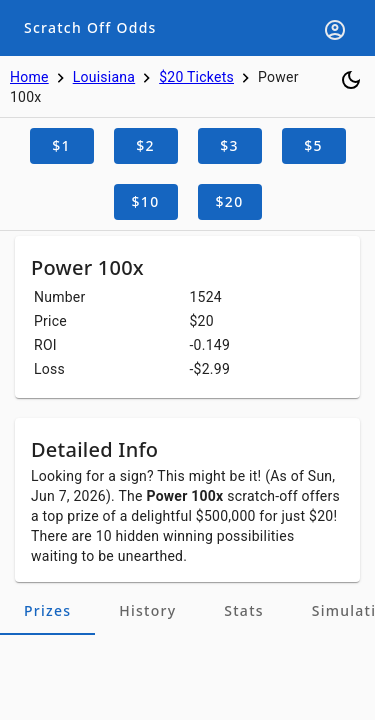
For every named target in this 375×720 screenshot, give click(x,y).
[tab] (47, 611)
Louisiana (104, 77)
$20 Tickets (196, 77)
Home (29, 77)
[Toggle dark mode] (351, 80)
